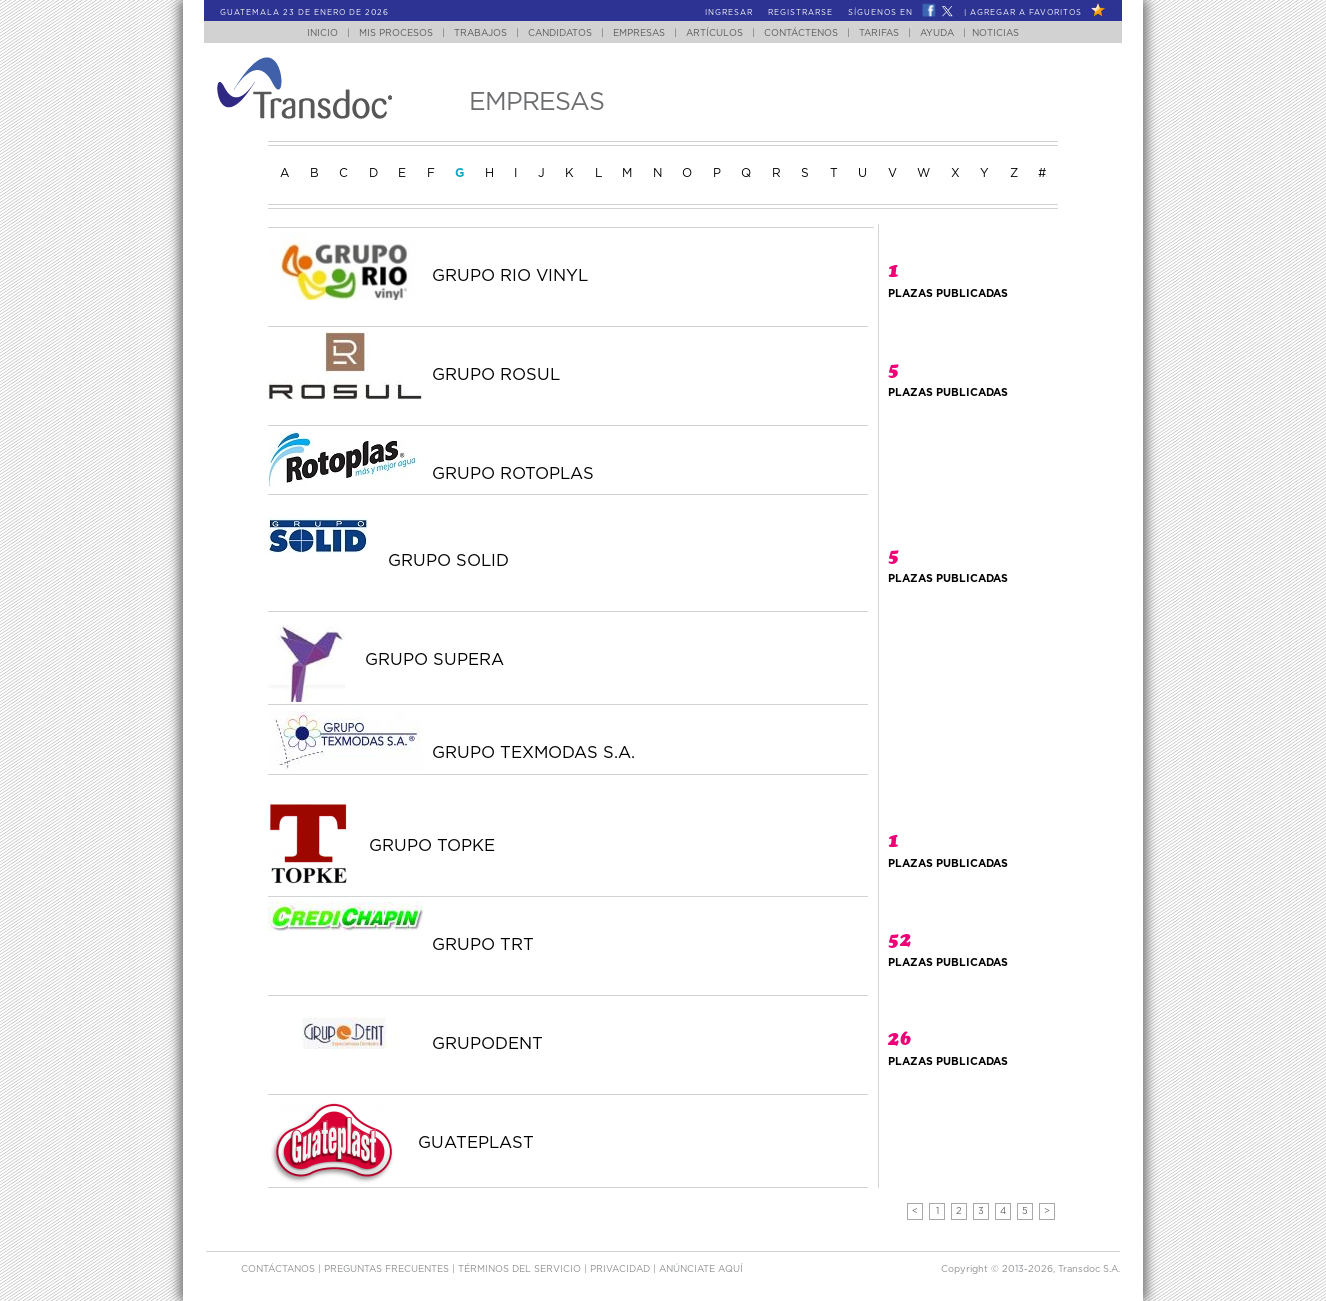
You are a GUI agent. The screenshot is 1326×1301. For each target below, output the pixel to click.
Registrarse (800, 13)
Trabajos (480, 33)
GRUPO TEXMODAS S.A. (533, 753)
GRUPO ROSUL (496, 375)
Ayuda (937, 33)
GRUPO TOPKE (432, 846)
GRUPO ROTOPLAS (513, 474)
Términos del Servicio (521, 1269)
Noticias (995, 33)
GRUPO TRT (483, 945)
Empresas (639, 33)
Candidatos (560, 33)
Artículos (714, 33)
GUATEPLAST (476, 1143)
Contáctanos (279, 1269)
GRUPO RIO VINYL (510, 276)
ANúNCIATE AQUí (701, 1269)
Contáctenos (801, 33)
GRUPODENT (487, 1044)
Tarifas (879, 33)
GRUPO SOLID (448, 561)
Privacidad (621, 1269)
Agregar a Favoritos (1026, 13)
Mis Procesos (396, 33)
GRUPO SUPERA (434, 660)
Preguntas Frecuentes (388, 1269)
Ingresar (729, 13)
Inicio (322, 33)
